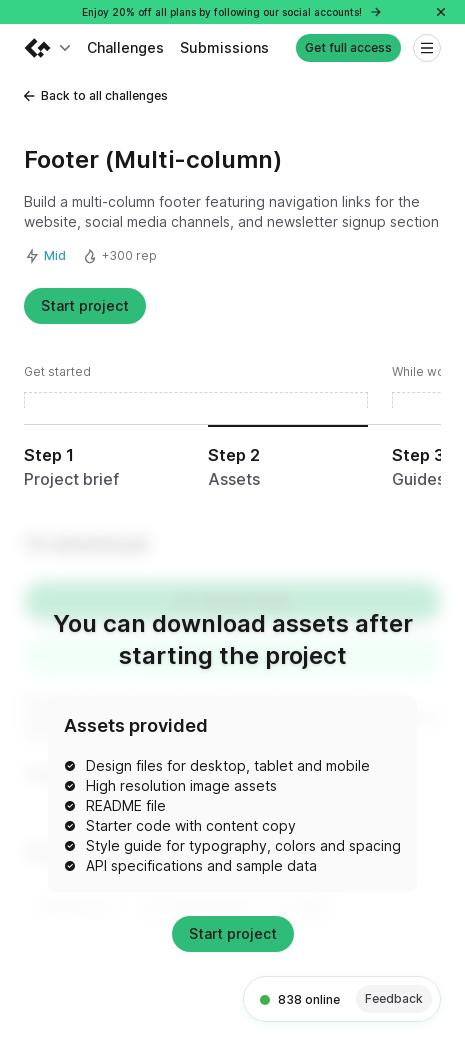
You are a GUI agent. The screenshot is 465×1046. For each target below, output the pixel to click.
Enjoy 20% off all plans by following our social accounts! (232, 12)
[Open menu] (427, 48)
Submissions (224, 47)
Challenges (125, 47)
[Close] (441, 12)
